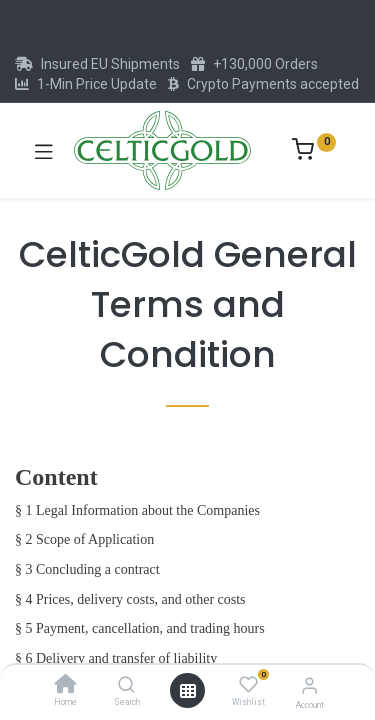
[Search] (126, 686)
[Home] (66, 686)
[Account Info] (309, 685)
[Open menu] (188, 691)
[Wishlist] (248, 685)
